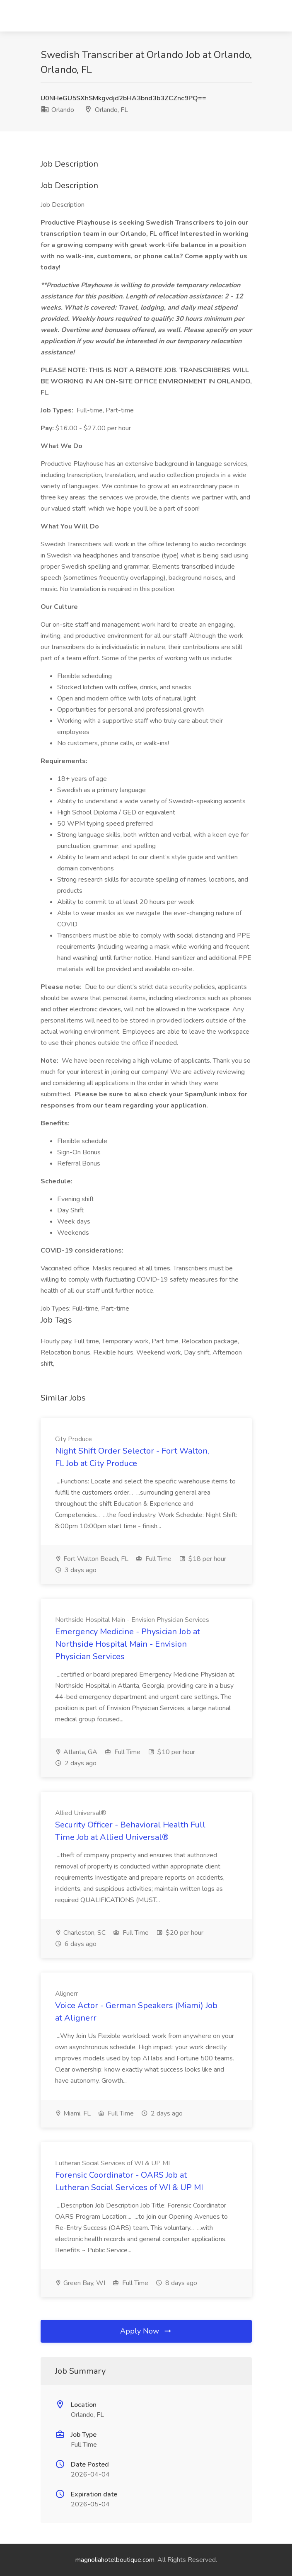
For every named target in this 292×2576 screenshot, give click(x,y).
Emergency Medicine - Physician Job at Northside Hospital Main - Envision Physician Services (127, 1644)
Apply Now (146, 2331)
